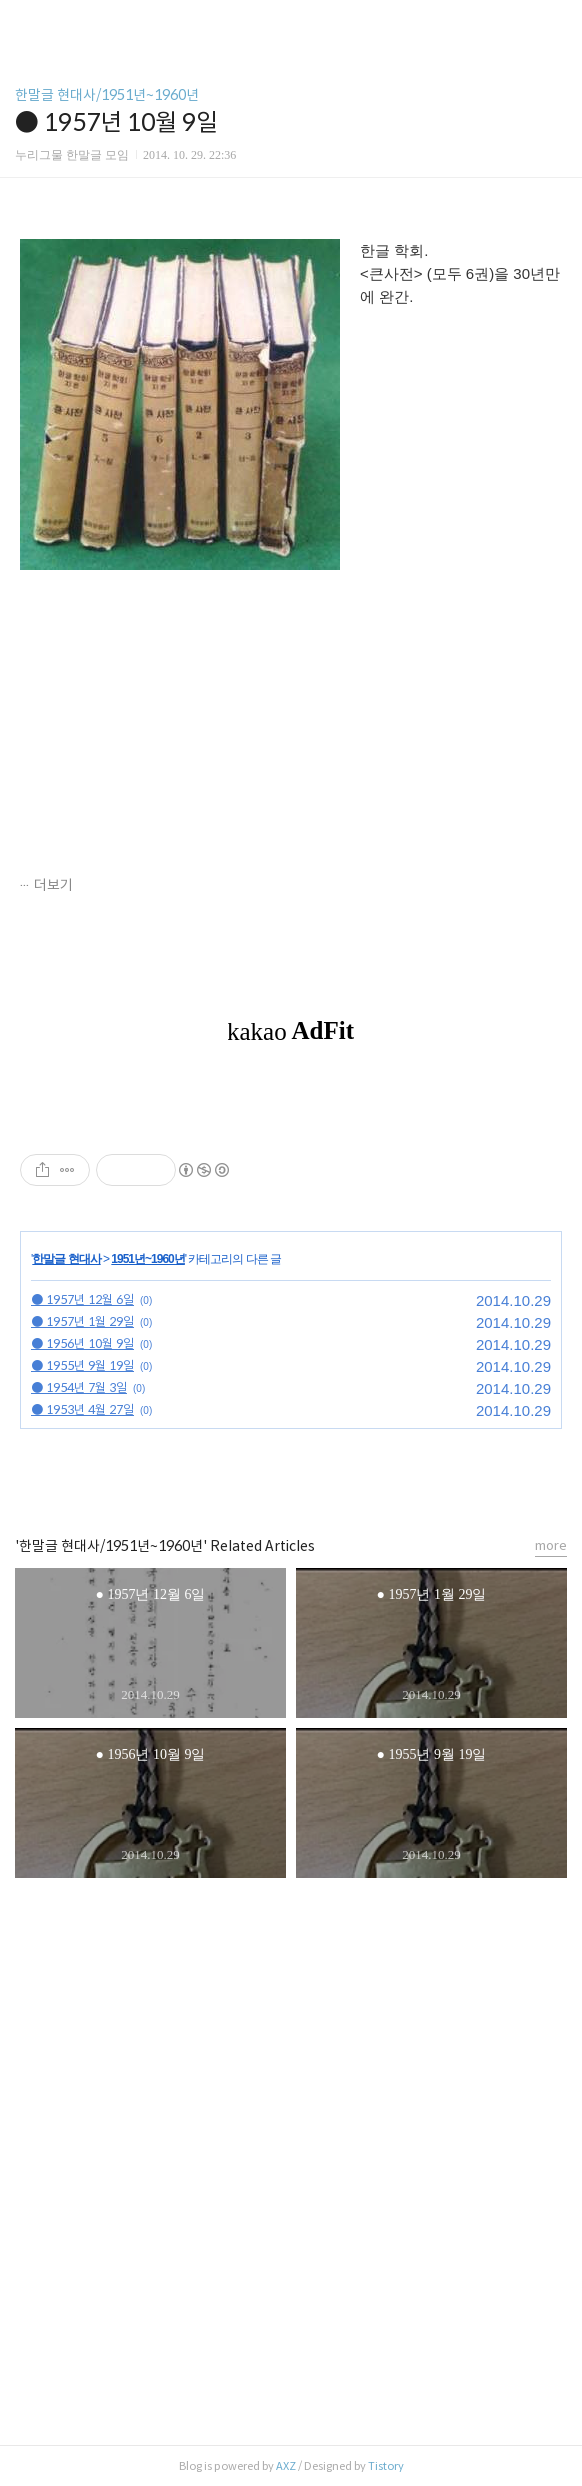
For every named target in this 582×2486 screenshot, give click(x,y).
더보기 (53, 885)
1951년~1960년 (147, 1259)
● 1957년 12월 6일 (82, 1299)
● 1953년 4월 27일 (82, 1409)
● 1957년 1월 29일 (82, 1321)
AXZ (286, 2466)
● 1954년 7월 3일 (79, 1387)
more (551, 1545)
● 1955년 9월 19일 (82, 1365)
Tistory (386, 2466)
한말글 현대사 (66, 1259)
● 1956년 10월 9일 (82, 1343)
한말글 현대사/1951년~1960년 (107, 95)
